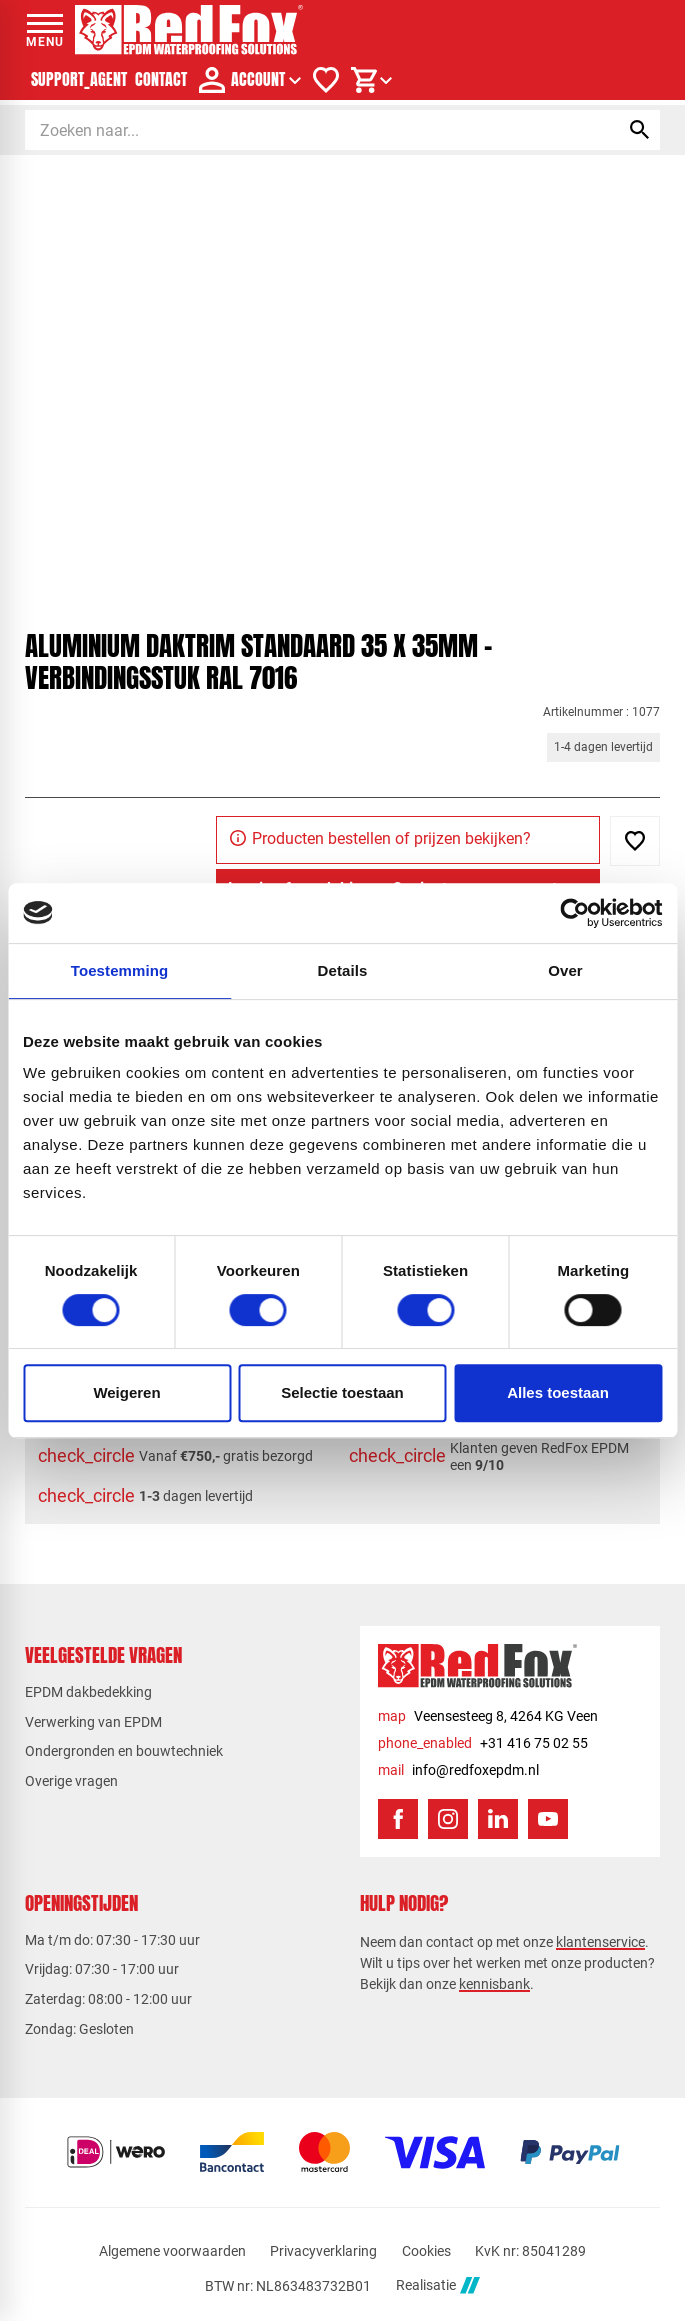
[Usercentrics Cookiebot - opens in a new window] (574, 913)
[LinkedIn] (498, 1819)
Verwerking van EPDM (93, 1722)
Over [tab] (565, 970)
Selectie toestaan (342, 1392)
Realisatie (438, 2285)
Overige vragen (71, 1781)
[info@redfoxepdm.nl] (458, 1770)
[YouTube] (548, 1819)
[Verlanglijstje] (326, 80)
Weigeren (126, 1392)
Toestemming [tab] (120, 970)
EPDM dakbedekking (88, 1692)
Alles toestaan (558, 1392)
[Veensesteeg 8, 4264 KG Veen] (488, 1716)
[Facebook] (398, 1819)
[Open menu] (45, 30)
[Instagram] (448, 1819)
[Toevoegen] (635, 841)
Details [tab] (343, 970)
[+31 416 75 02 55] (483, 1743)
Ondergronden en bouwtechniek (124, 1751)
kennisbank (494, 1984)
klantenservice (600, 1942)
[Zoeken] (303, 130)
